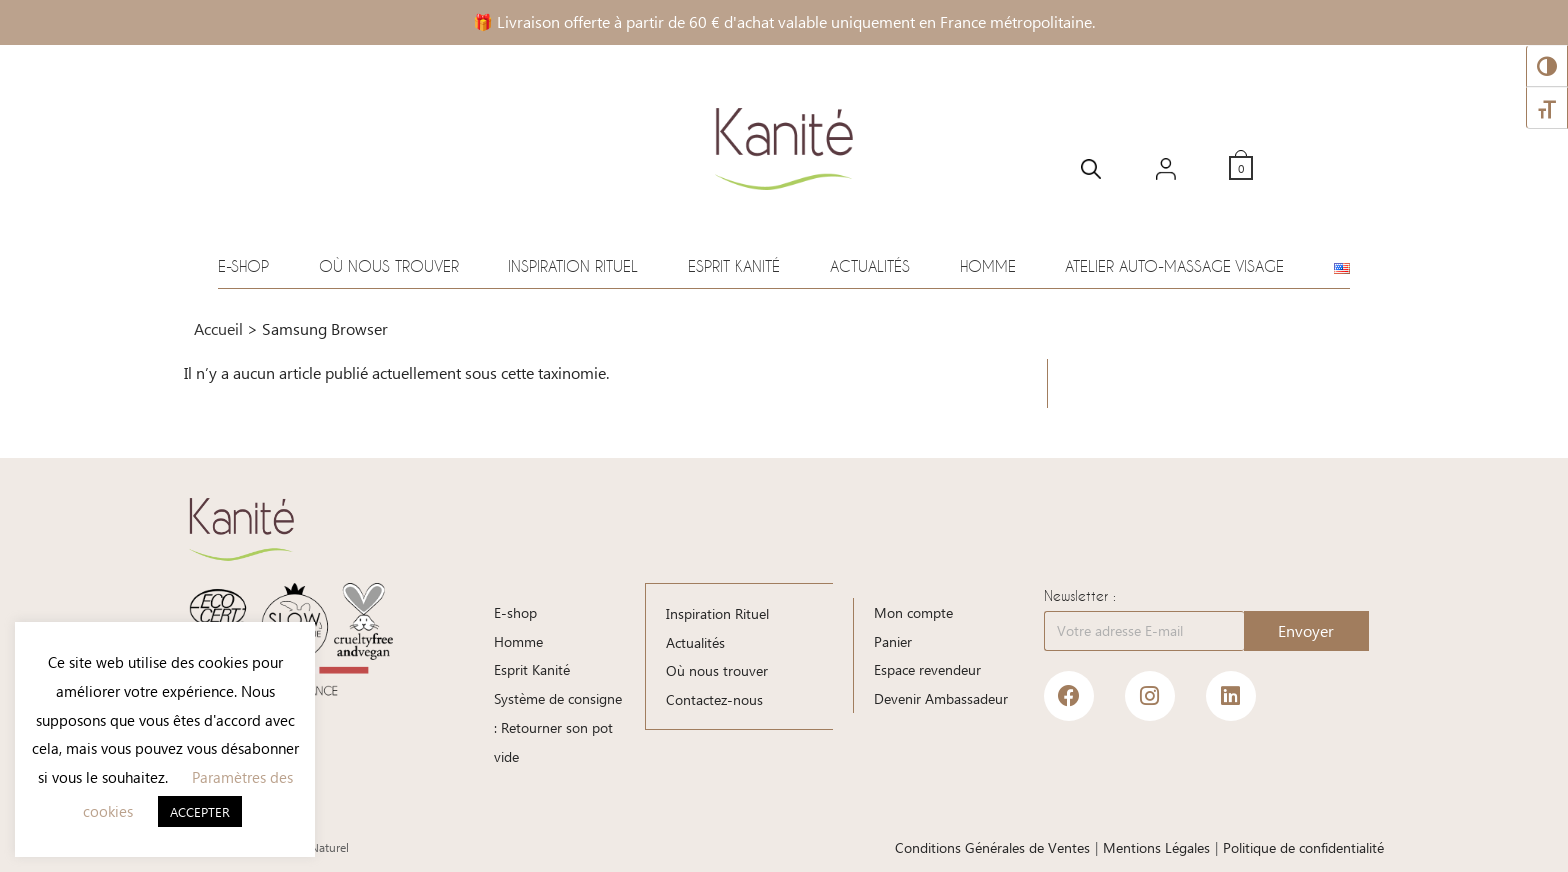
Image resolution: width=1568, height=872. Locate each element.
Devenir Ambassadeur (941, 698)
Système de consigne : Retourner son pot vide (558, 727)
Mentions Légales (1156, 847)
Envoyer (1306, 630)
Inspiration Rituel (573, 266)
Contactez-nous (714, 698)
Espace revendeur (927, 669)
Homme (988, 266)
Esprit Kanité (734, 266)
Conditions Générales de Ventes (992, 847)
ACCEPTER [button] (200, 811)
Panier (893, 641)
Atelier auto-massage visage (1174, 266)
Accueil (218, 328)
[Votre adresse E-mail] (1144, 631)
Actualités (870, 266)
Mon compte (913, 612)
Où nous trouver (389, 266)
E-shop (243, 266)
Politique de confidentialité (1303, 847)
